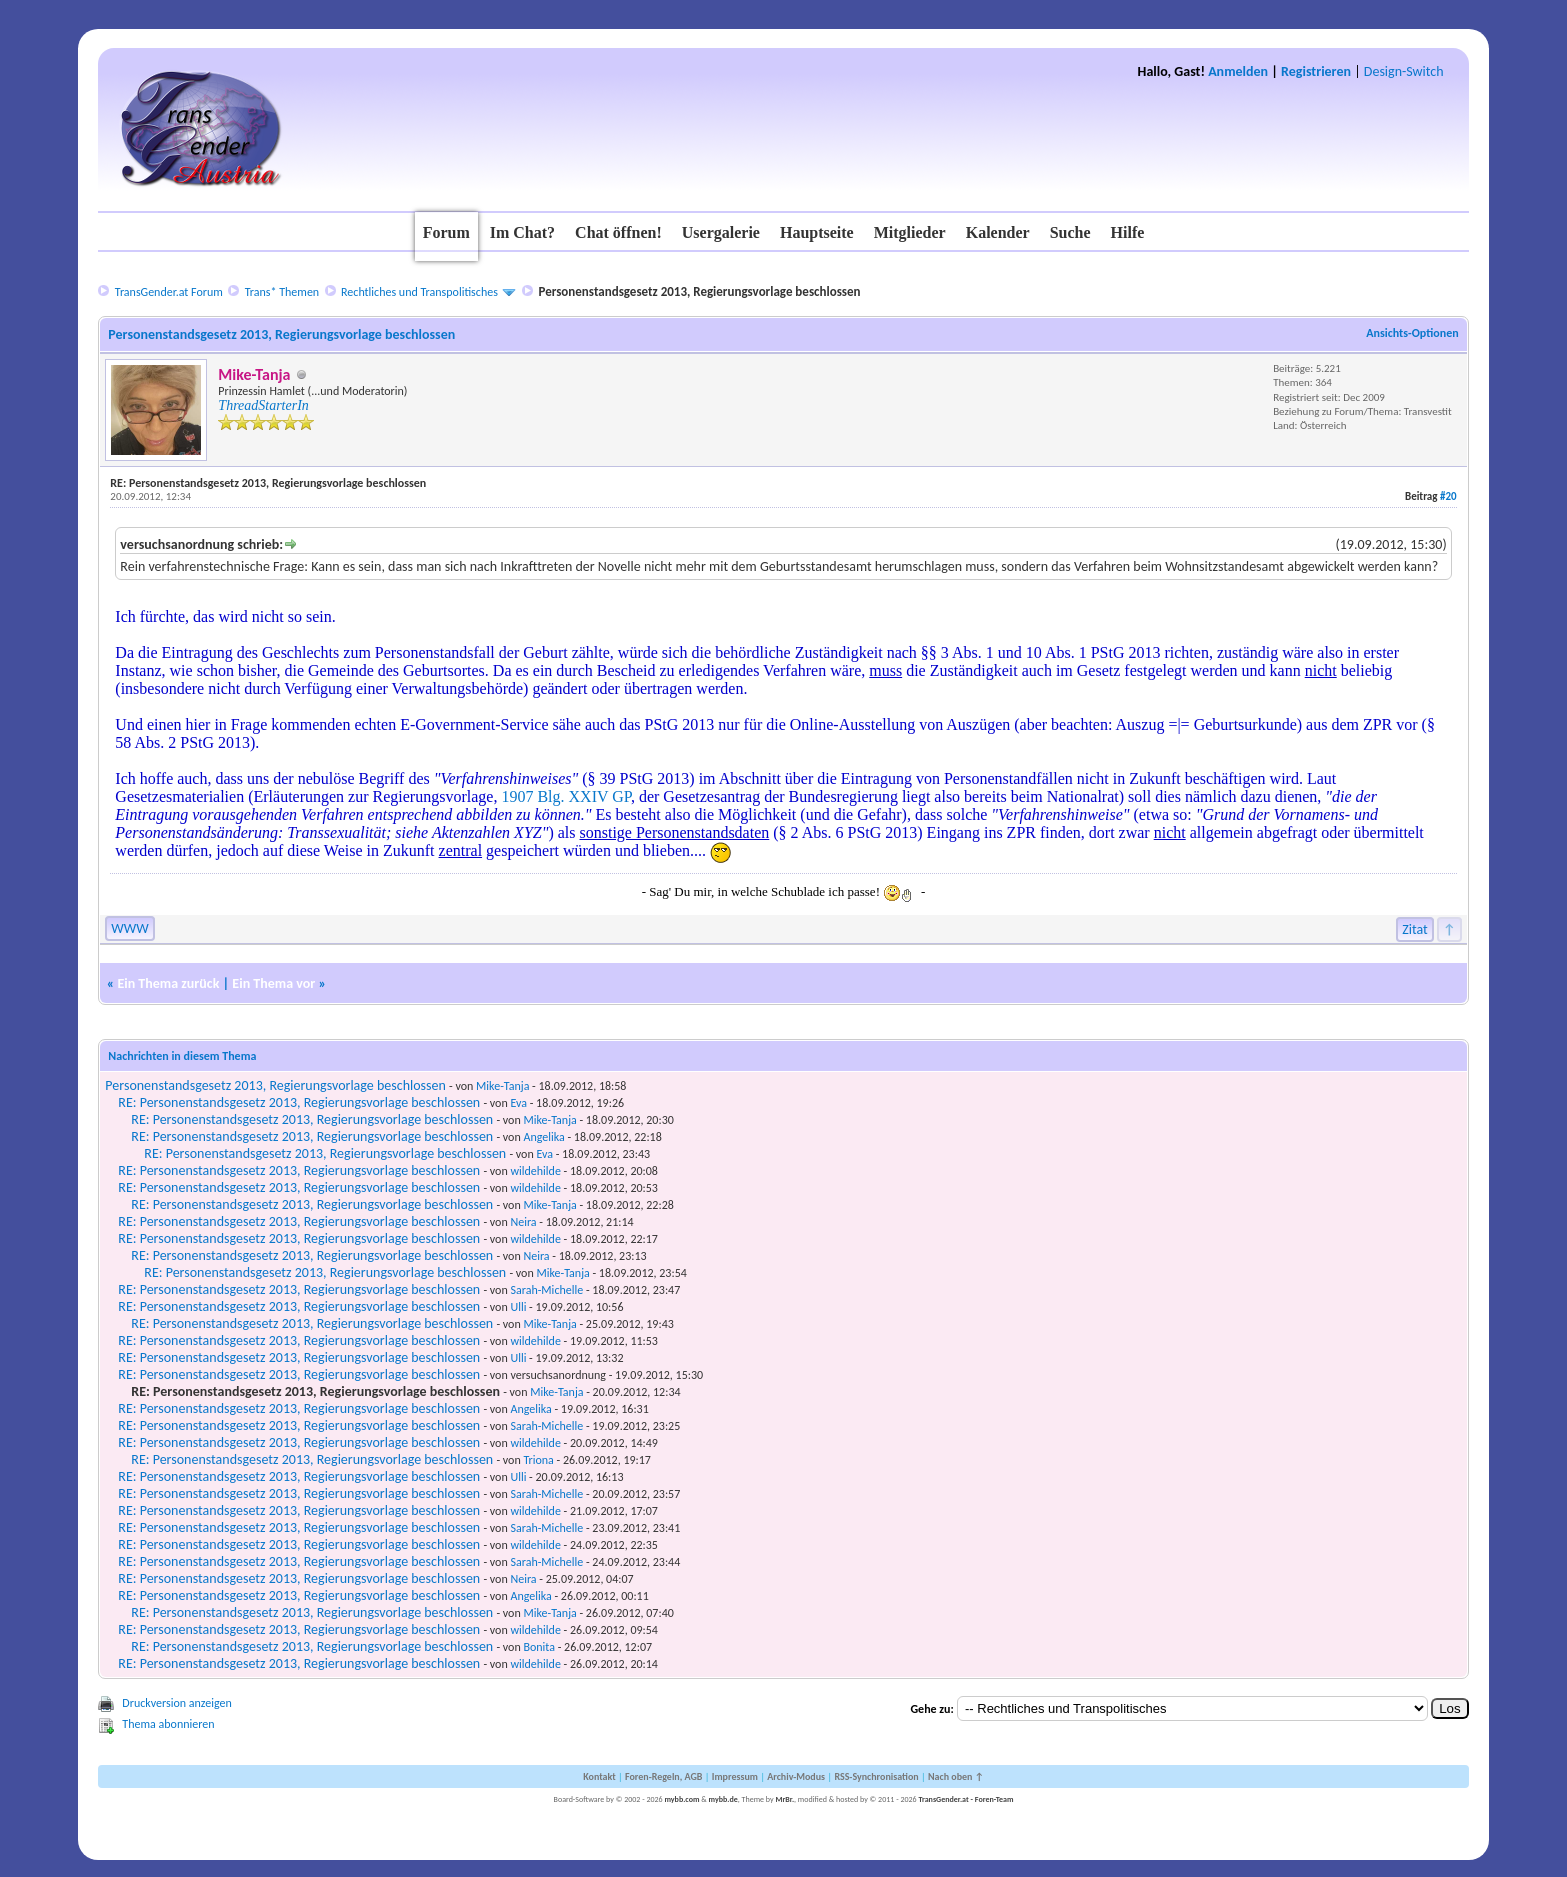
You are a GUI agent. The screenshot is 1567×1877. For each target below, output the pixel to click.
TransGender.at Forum (169, 292)
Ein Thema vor (273, 983)
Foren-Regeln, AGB (664, 1776)
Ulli (518, 1307)
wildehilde (535, 1171)
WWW (129, 928)
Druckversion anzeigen (177, 1703)
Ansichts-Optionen (1412, 333)
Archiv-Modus (796, 1776)
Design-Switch (1404, 71)
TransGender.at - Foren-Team (965, 1799)
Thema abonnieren (168, 1724)
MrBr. (784, 1799)
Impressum (735, 1776)
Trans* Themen (282, 292)
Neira (523, 1222)
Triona (538, 1460)
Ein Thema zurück (168, 983)
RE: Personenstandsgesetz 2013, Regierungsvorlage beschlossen (299, 1102)
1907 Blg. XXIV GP (566, 796)
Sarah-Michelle (546, 1290)
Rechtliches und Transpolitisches (419, 292)
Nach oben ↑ (956, 1776)
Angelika (543, 1137)
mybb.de (723, 1799)
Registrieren (1316, 71)
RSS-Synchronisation (876, 1776)
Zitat (1415, 929)
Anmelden (1238, 71)
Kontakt (599, 1776)
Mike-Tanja (502, 1086)
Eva (518, 1103)
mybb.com (681, 1799)
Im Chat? (522, 232)
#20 (1448, 496)
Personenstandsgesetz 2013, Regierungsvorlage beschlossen (275, 1085)
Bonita (539, 1647)
